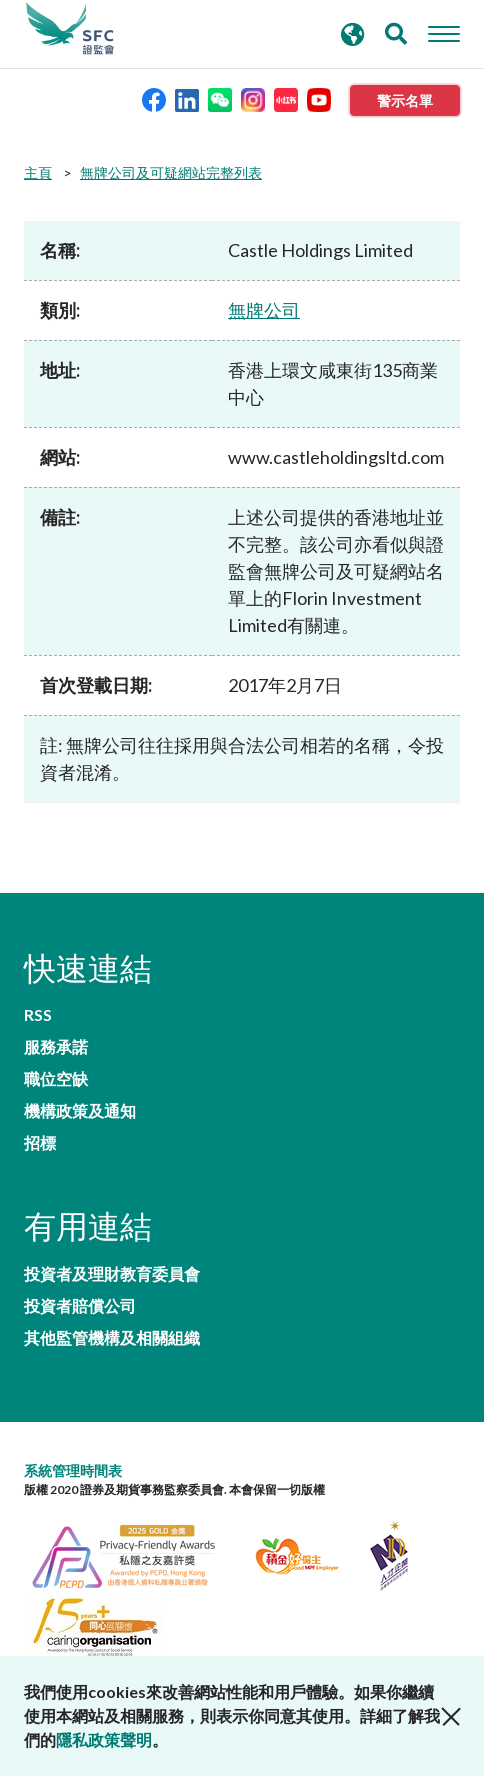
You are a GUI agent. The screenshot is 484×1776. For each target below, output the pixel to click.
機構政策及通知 (80, 1111)
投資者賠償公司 (80, 1306)
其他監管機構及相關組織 (112, 1338)
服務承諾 (56, 1047)
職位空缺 (56, 1079)
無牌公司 (264, 310)
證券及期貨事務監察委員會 (70, 29)
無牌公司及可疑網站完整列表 (171, 172)
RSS (38, 1015)
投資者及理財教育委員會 (112, 1274)
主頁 (38, 172)
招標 (40, 1143)
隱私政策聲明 (104, 1739)
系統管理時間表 (73, 1470)
